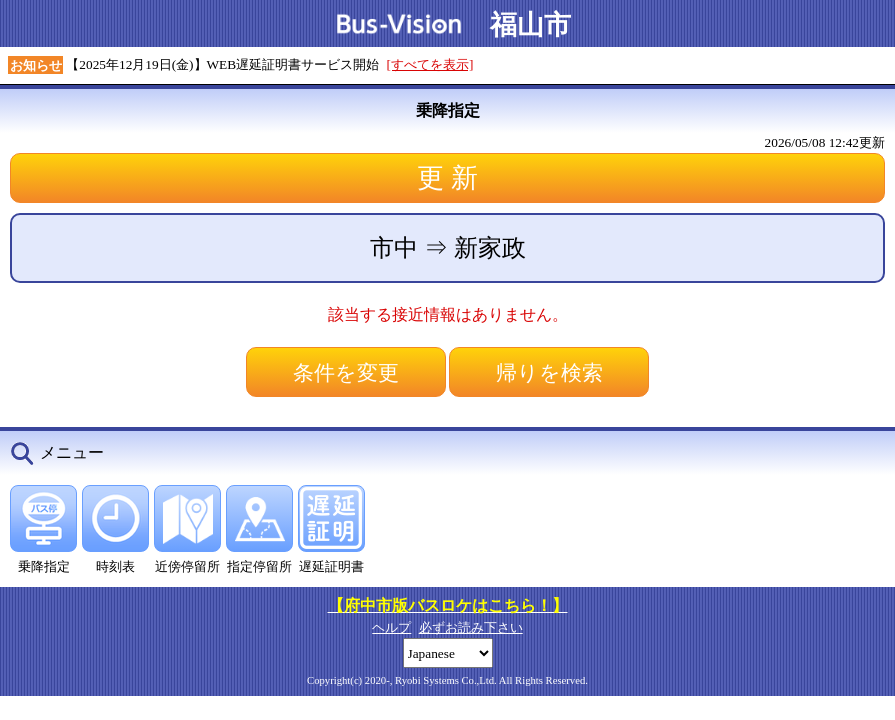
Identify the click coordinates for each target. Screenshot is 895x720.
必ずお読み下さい (471, 627)
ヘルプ (391, 627)
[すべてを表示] (430, 64)
